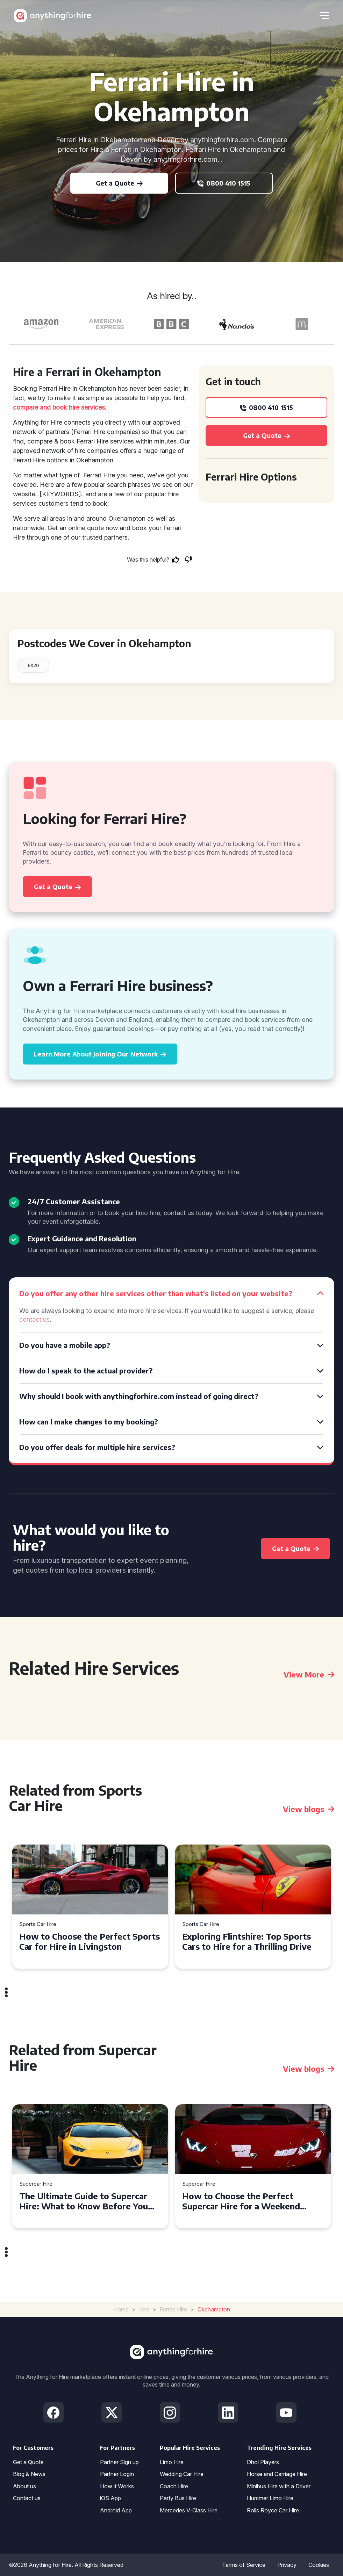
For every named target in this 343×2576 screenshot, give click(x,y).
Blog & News (29, 2473)
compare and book (40, 407)
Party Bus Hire (178, 2498)
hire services (87, 407)
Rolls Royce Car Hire (273, 2510)
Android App (116, 2510)
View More (309, 1674)
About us (24, 2486)
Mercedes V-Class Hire (188, 2510)
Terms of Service (243, 2564)
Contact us (27, 2498)
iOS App (110, 2498)
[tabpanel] (90, 1906)
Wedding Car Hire (181, 2473)
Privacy (286, 2564)
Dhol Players (263, 2462)
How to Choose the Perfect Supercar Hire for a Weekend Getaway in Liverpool (241, 2201)
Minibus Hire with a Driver (278, 2486)
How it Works (117, 2486)
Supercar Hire (35, 2184)
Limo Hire (172, 2462)
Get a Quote (28, 2462)
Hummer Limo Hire (270, 2498)
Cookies (318, 2564)
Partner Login (117, 2473)
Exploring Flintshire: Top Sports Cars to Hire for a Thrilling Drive (247, 1941)
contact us (34, 1319)
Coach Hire (174, 2486)
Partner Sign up (119, 2462)
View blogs (308, 1809)
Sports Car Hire (37, 1924)
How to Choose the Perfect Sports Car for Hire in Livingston (89, 1941)
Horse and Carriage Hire (277, 2473)
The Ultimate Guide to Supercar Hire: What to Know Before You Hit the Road (83, 2201)
